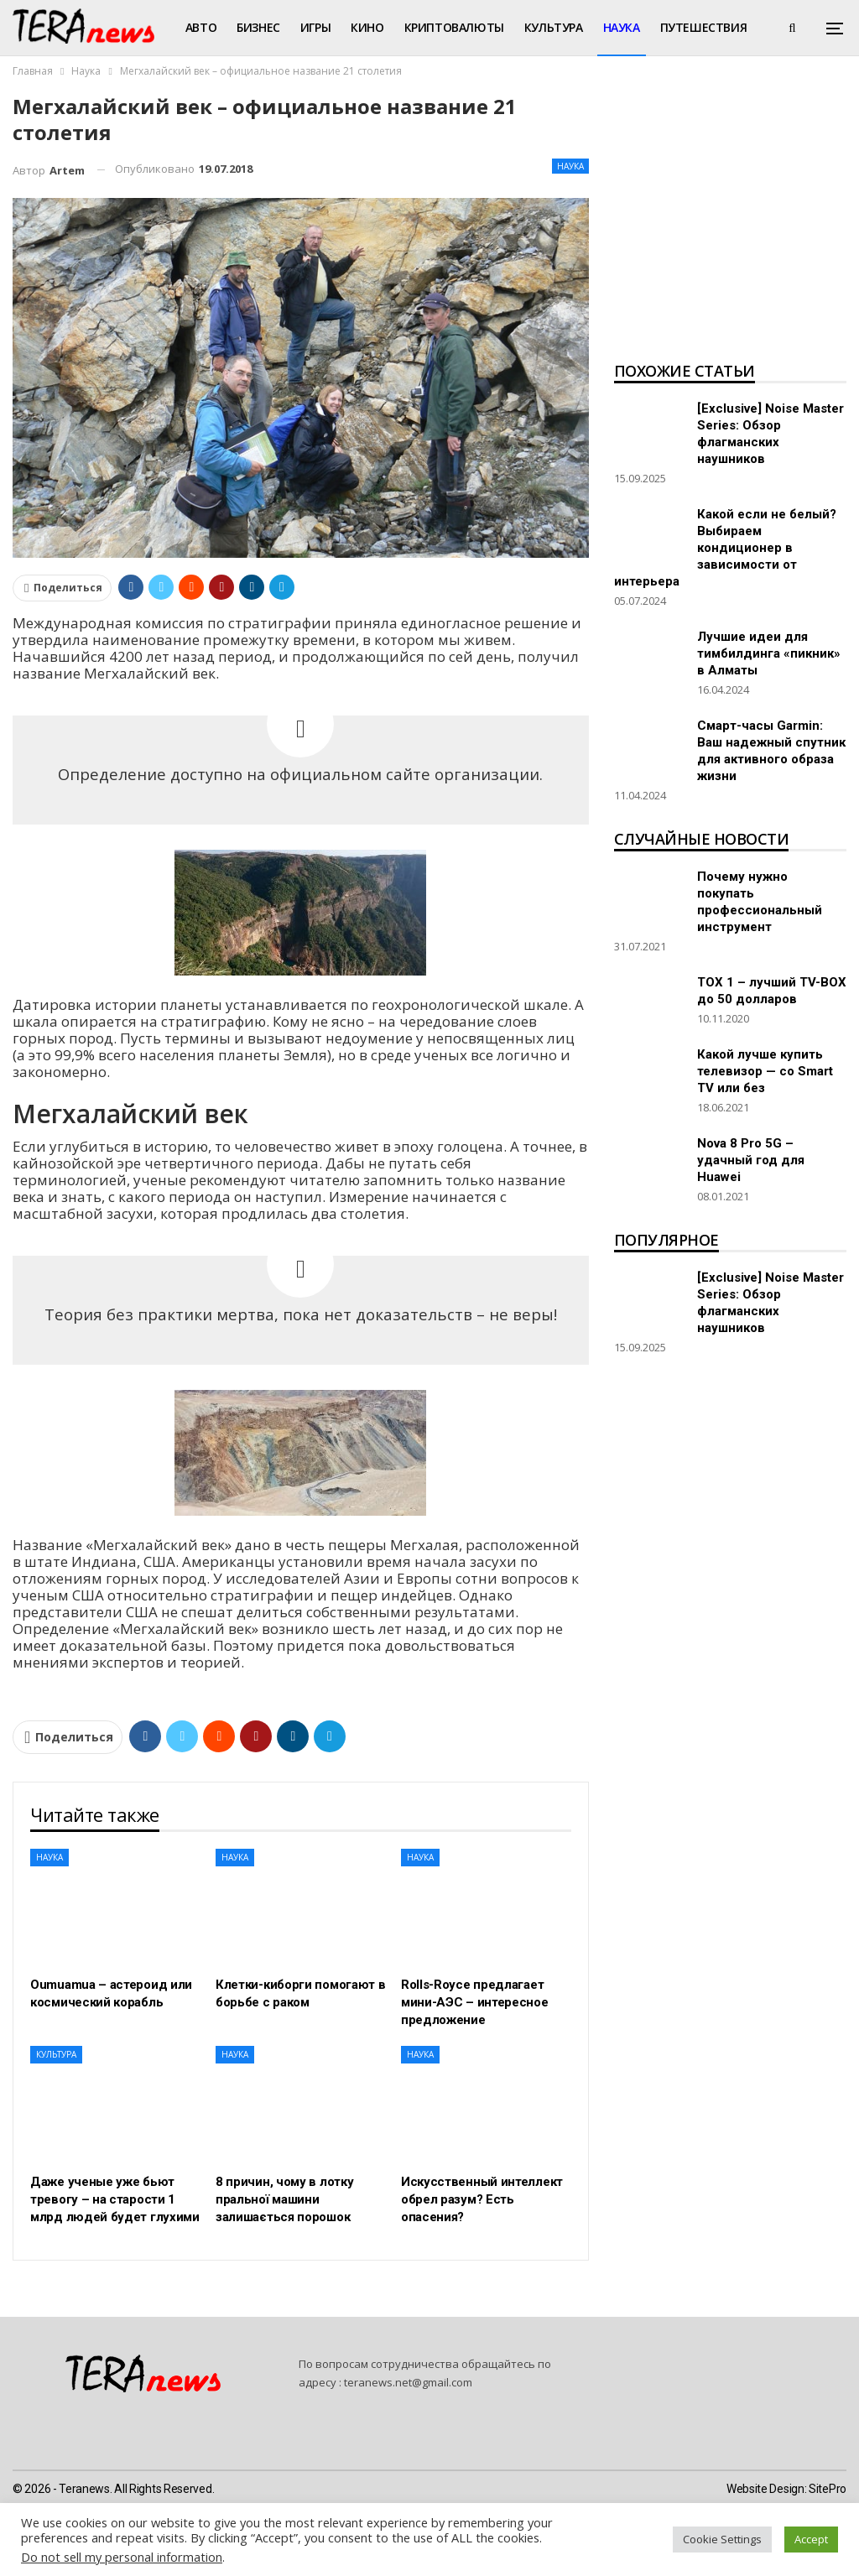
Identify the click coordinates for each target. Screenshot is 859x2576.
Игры (315, 27)
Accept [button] (811, 2539)
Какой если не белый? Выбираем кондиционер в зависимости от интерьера (725, 548)
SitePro (827, 2488)
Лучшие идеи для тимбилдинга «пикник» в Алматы (769, 653)
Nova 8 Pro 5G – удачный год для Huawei (750, 1160)
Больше (685, 27)
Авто (200, 27)
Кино (367, 27)
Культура (553, 27)
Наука (621, 27)
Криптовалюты (454, 27)
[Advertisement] (730, 223)
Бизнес (258, 27)
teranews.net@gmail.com (408, 2382)
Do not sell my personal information (121, 2556)
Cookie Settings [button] (722, 2539)
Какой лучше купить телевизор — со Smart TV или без (765, 1071)
